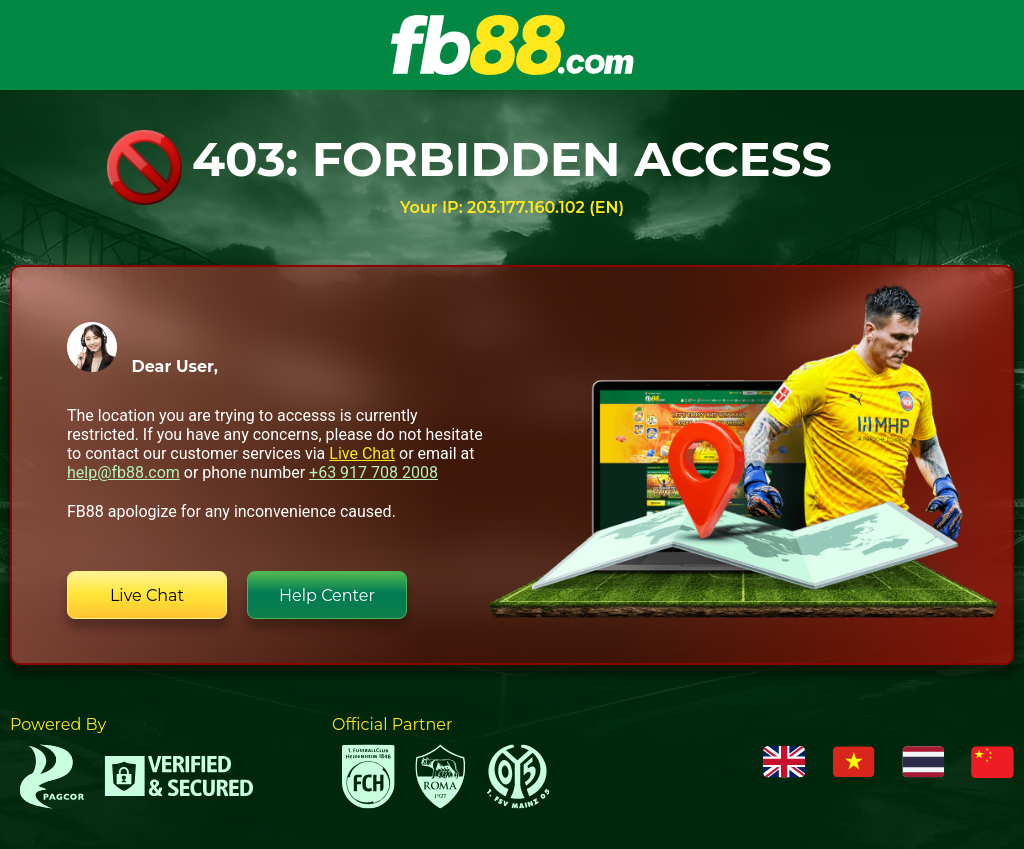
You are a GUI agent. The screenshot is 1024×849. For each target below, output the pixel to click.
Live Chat (362, 453)
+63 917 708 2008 (373, 472)
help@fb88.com (123, 472)
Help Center (327, 595)
